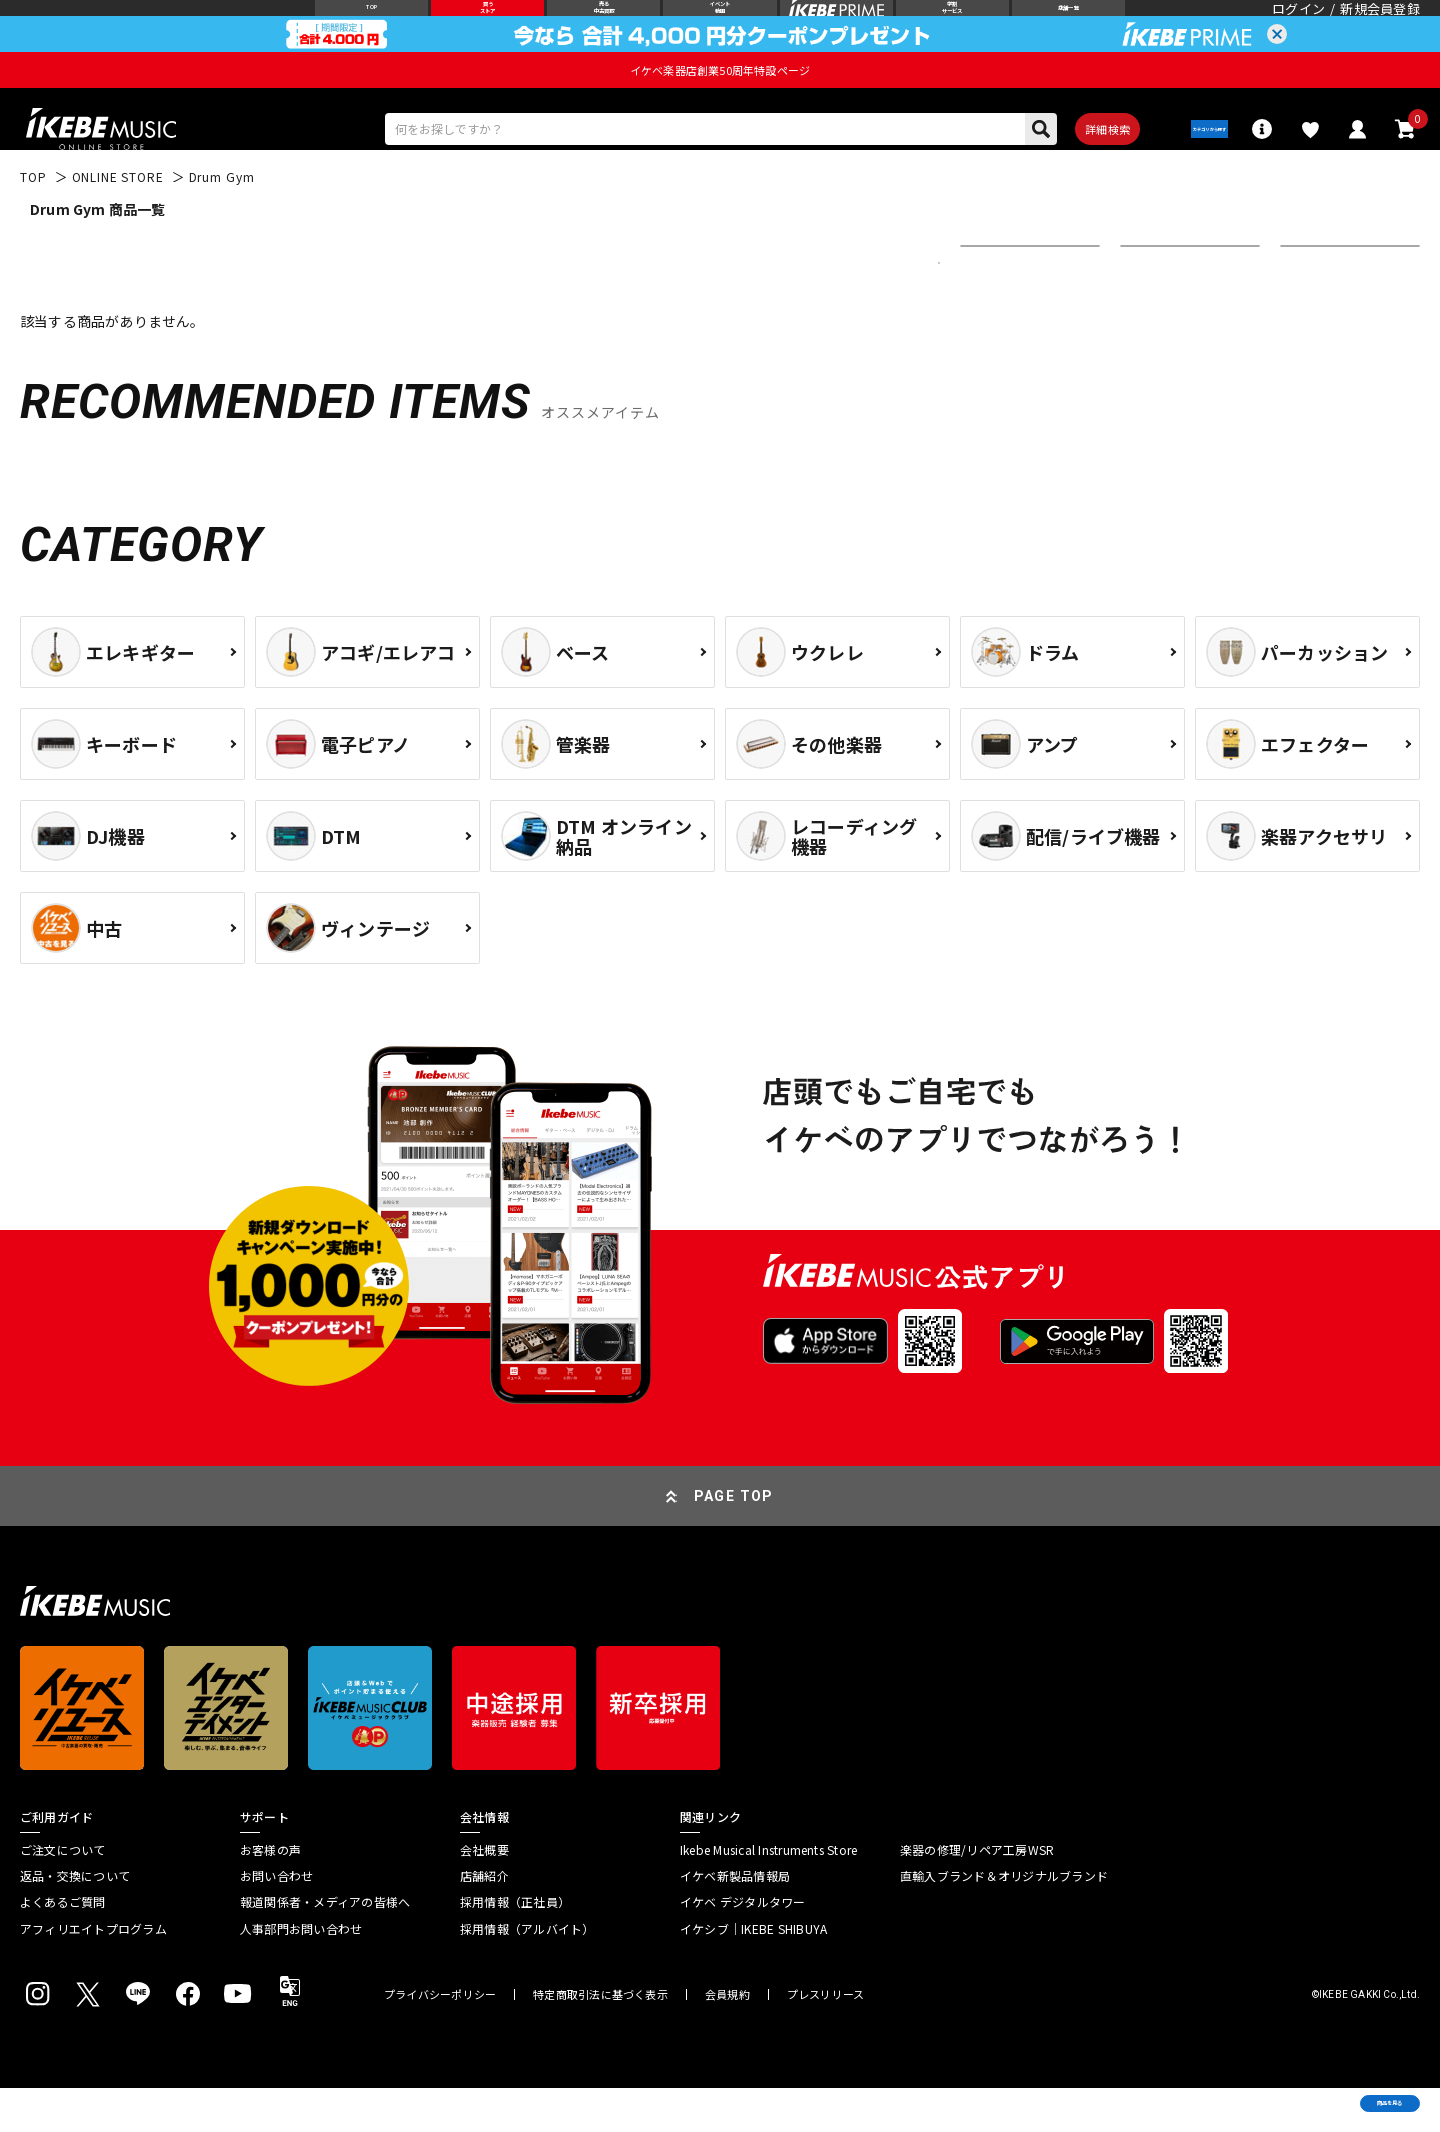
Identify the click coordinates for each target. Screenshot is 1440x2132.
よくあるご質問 (63, 1946)
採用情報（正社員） (515, 1946)
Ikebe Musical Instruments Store (768, 1893)
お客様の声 (270, 1893)
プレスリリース (826, 2038)
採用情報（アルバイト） (527, 1972)
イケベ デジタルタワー (743, 1946)
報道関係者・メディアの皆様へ (325, 1946)
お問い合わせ (276, 1920)
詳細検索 (1060, 167)
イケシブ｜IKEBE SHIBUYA (753, 1972)
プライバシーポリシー (440, 2038)
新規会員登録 (1380, 24)
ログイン (1298, 24)
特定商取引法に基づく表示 (600, 2038)
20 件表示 (1322, 306)
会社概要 (484, 1893)
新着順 (994, 306)
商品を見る (1330, 2087)
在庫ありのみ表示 (1184, 306)
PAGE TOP (734, 1539)
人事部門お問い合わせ (301, 1972)
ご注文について (63, 1893)
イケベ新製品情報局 (735, 1920)
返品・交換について (75, 1920)
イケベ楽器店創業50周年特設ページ (720, 102)
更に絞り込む (852, 306)
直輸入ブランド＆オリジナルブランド (1004, 1920)
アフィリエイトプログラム (93, 1972)
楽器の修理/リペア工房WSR (977, 1893)
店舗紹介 (484, 1920)
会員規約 (727, 2038)
